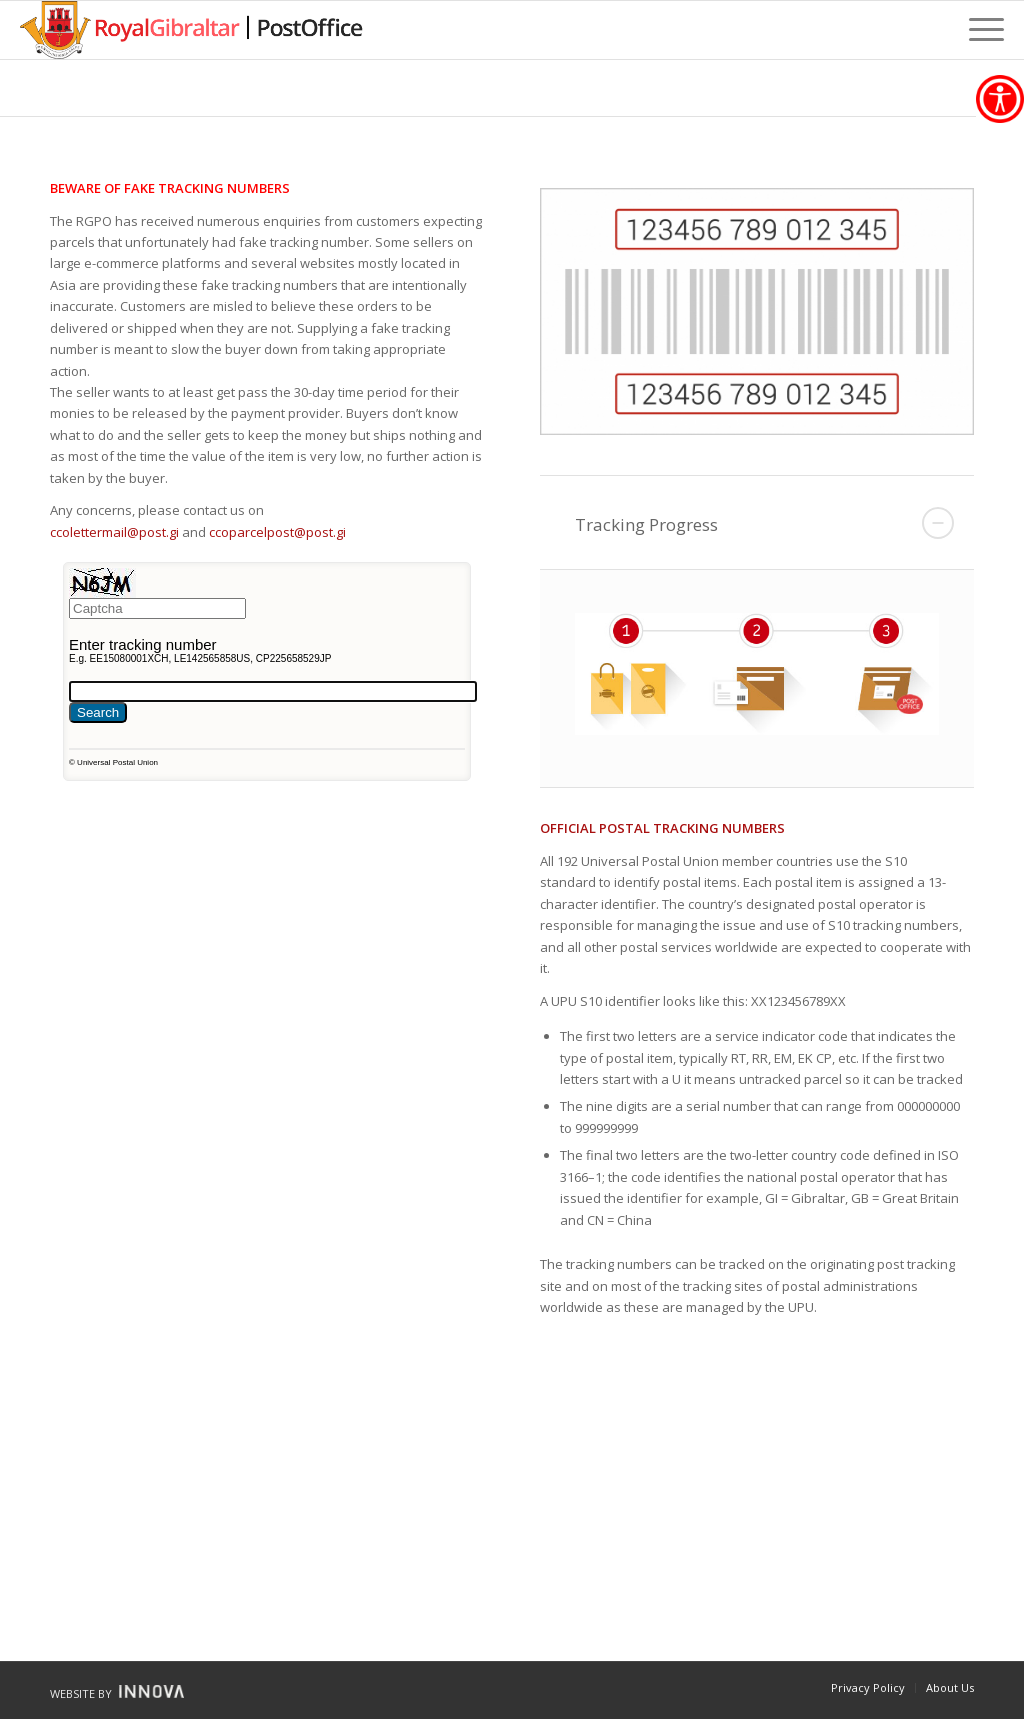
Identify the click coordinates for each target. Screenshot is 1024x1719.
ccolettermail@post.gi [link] (114, 532)
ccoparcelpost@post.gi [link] (277, 532)
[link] (1000, 99)
